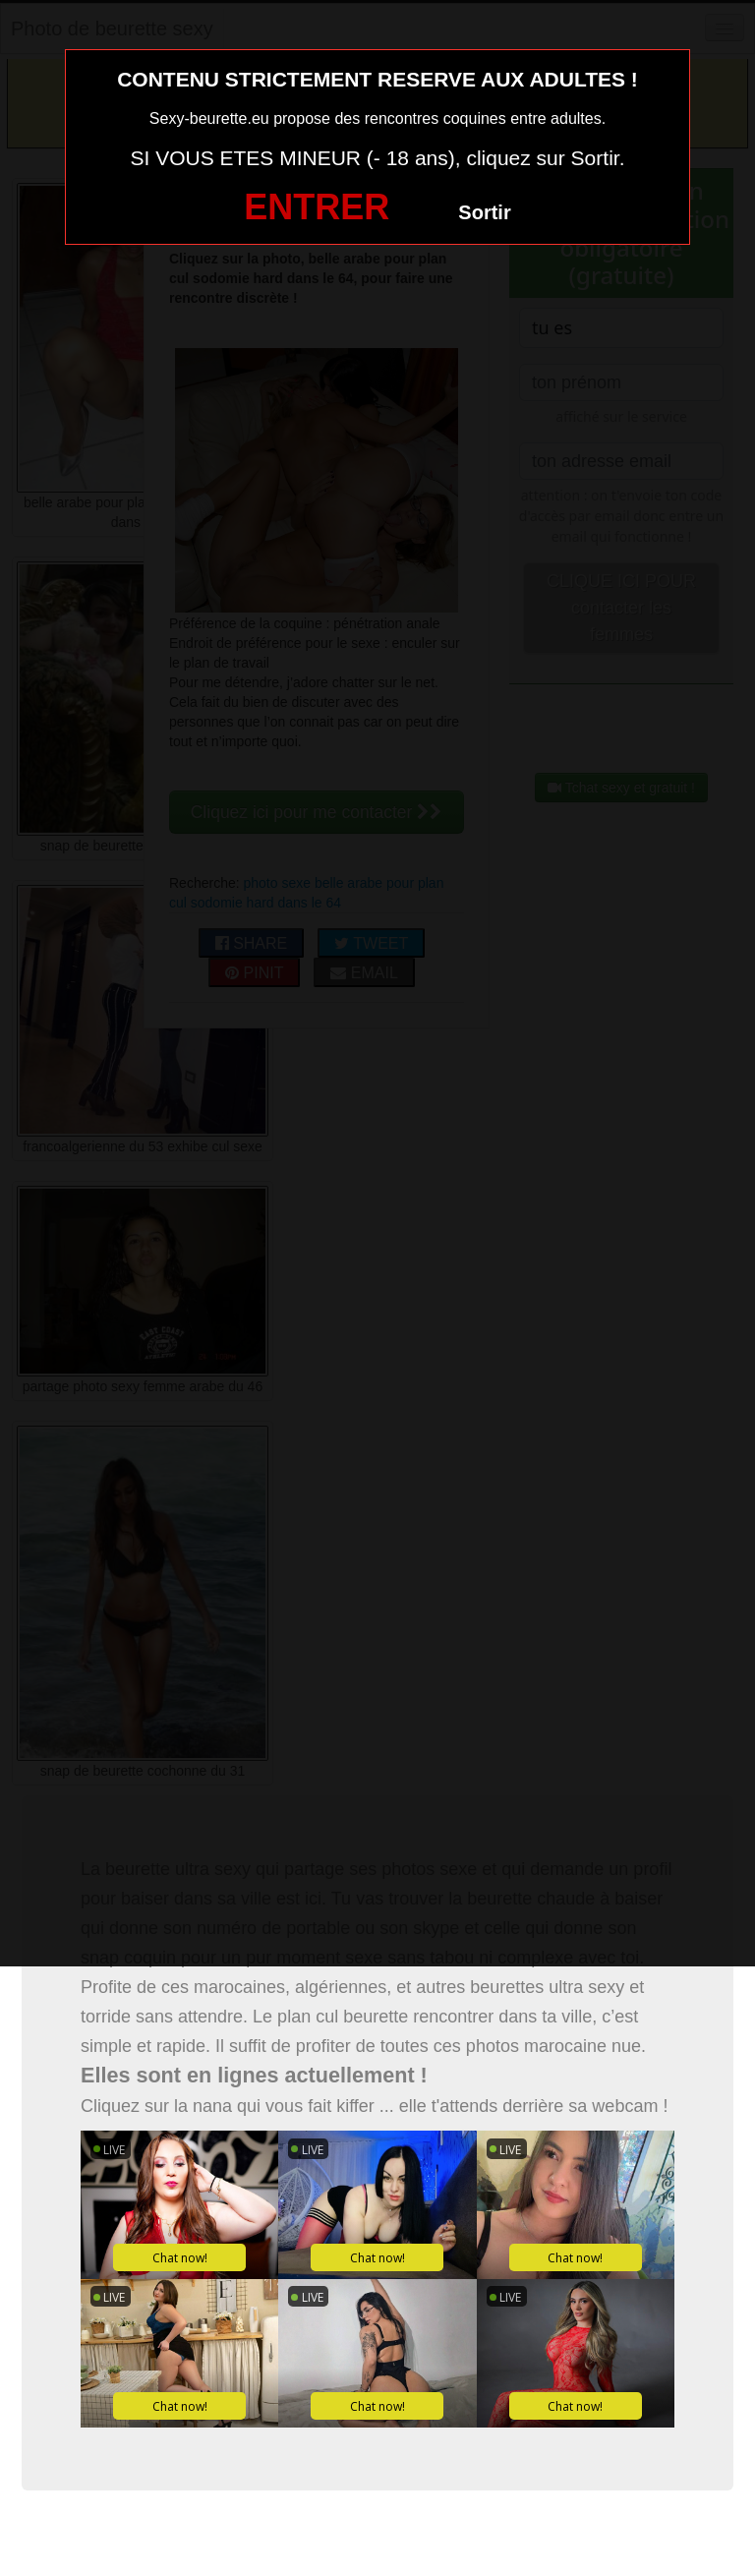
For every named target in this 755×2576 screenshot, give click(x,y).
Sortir (484, 212)
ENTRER (316, 207)
